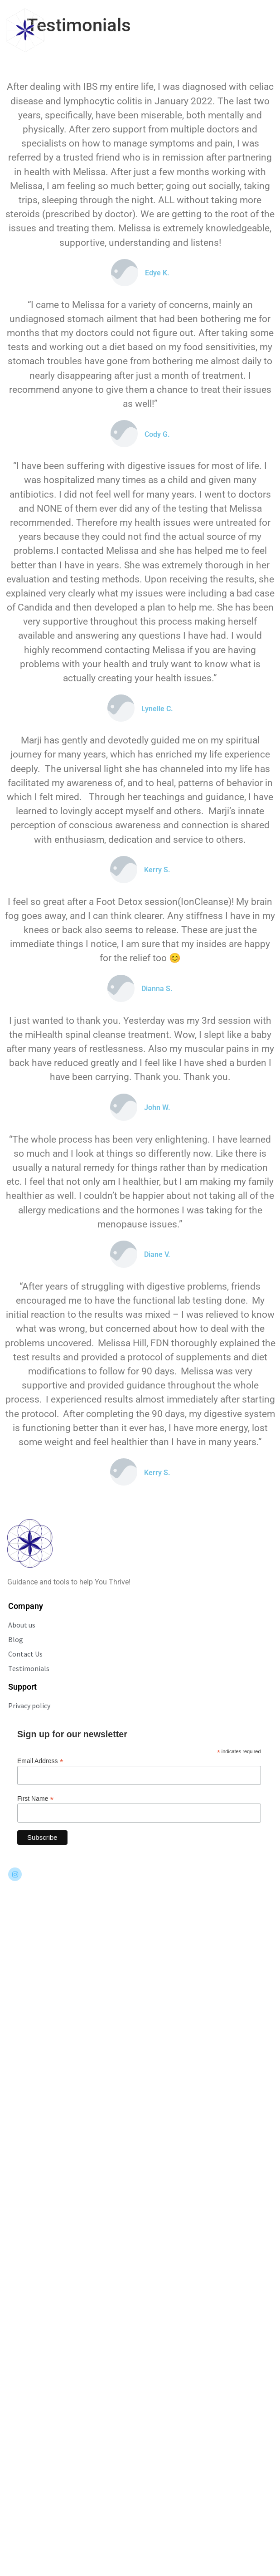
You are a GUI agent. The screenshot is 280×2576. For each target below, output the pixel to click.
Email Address (40, 1761)
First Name (35, 1798)
